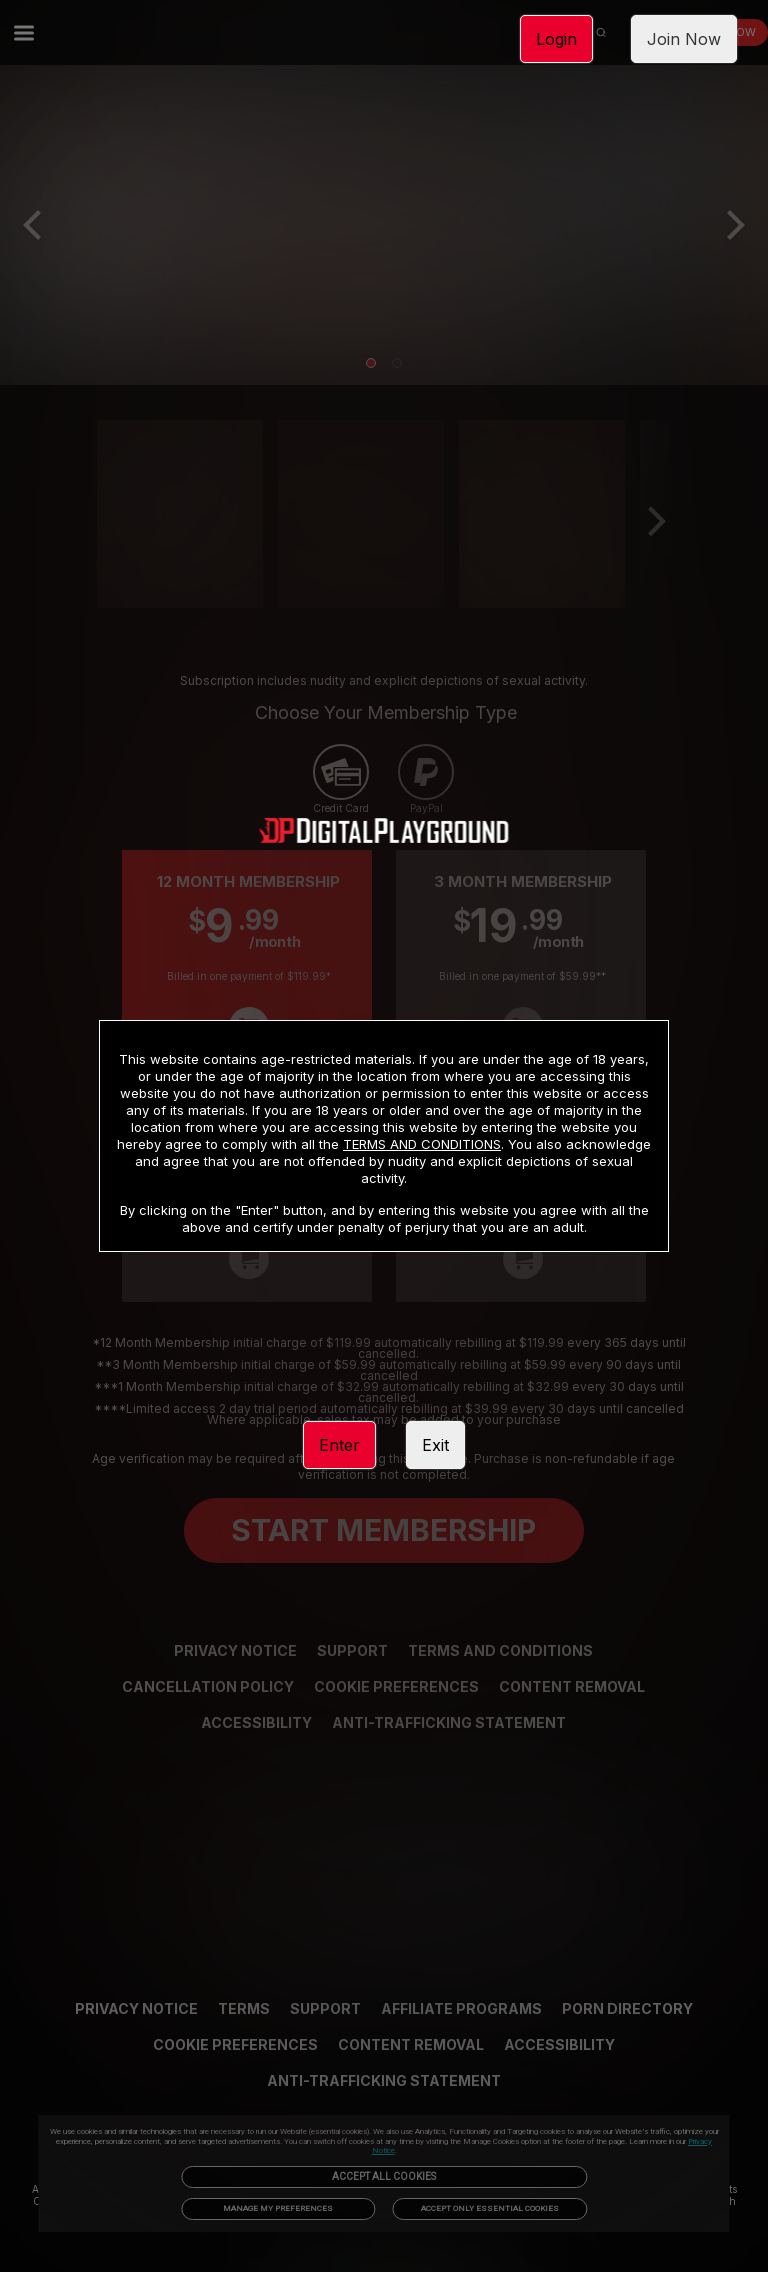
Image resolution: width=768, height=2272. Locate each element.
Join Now (684, 39)
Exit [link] (435, 1445)
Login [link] (556, 39)
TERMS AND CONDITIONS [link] (422, 1144)
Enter (339, 1445)
